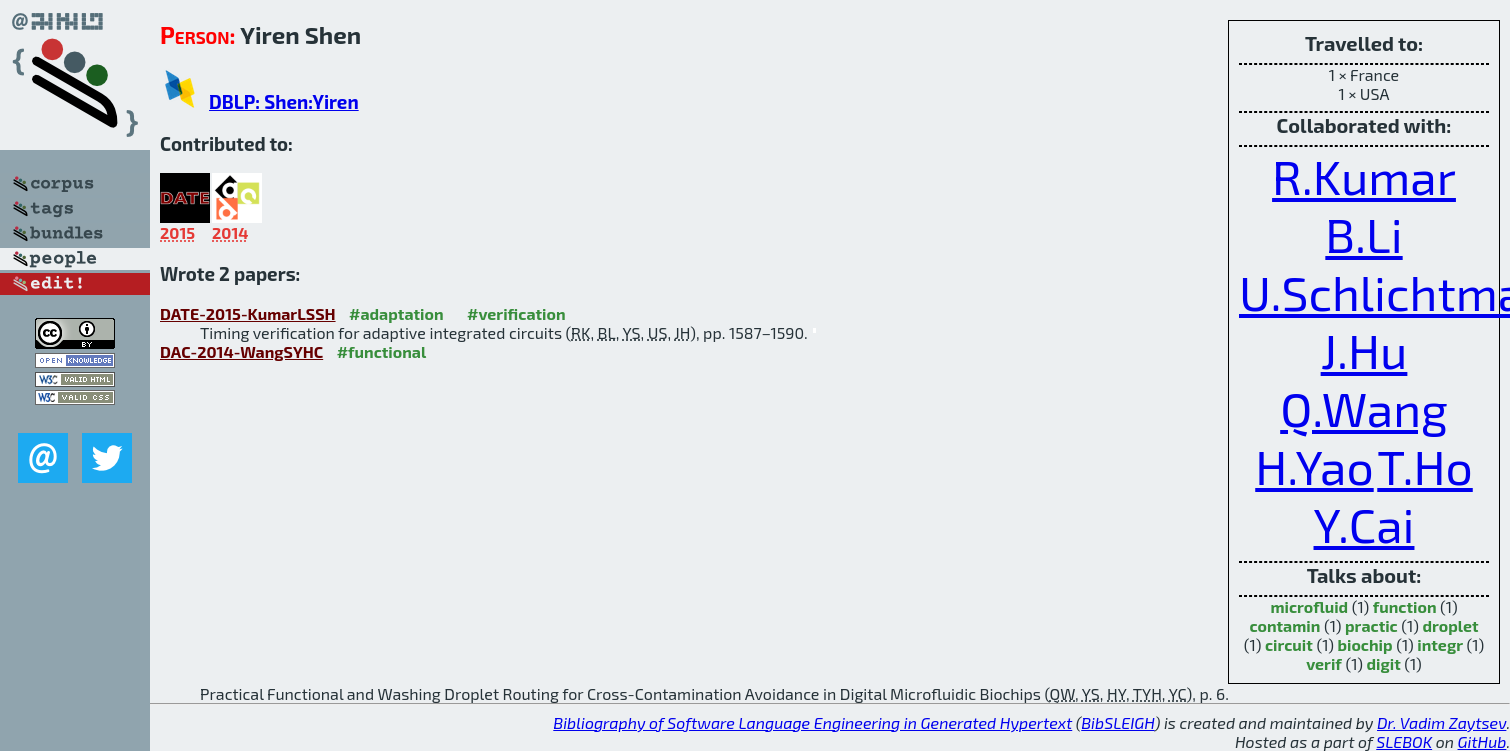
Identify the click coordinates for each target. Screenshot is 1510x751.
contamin (1284, 625)
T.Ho (1424, 466)
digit (1383, 663)
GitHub (1482, 741)
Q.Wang (1364, 408)
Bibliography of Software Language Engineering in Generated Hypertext (812, 722)
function (1405, 606)
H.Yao (1314, 466)
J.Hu (1364, 350)
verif (1324, 663)
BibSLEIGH (1117, 722)
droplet (1450, 625)
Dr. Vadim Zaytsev (1441, 722)
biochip (1364, 644)
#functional (382, 351)
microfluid (1309, 606)
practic (1371, 625)
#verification (516, 313)
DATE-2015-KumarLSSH (248, 313)
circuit (1289, 644)
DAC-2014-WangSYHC (241, 351)
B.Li (1363, 234)
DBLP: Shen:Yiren (284, 101)
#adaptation (396, 313)
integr (1440, 644)
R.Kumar (1364, 176)
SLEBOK (1404, 741)
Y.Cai (1364, 524)
